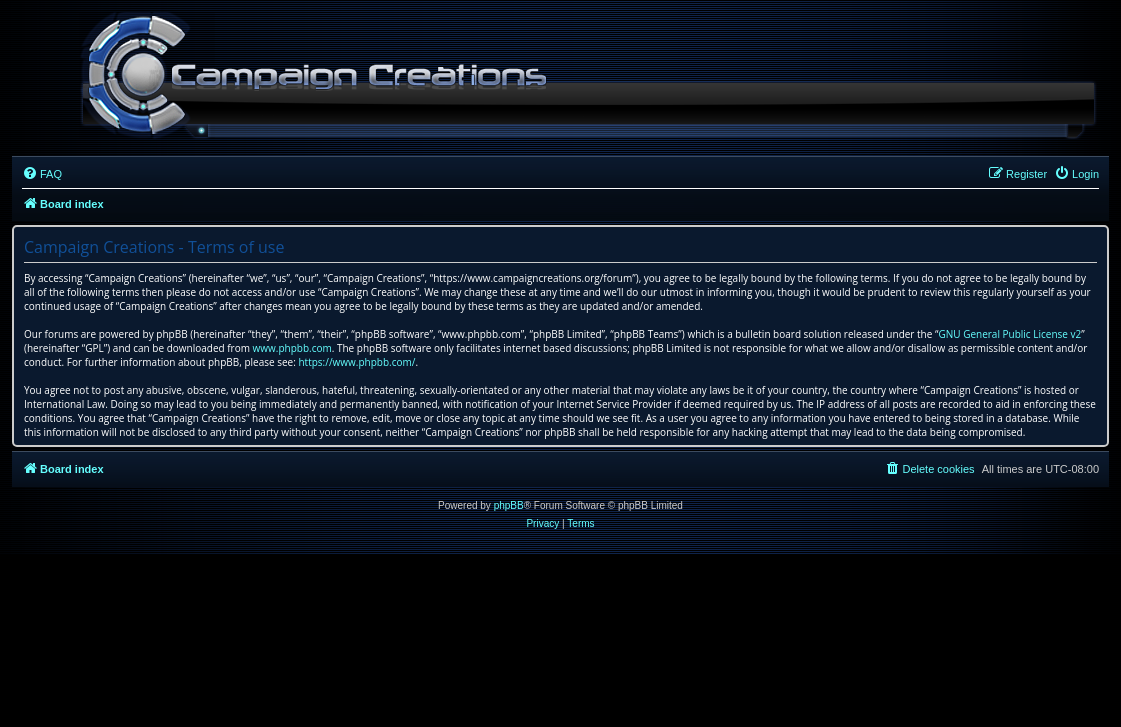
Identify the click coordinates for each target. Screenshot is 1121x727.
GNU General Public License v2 (1009, 334)
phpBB (509, 505)
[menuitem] (42, 174)
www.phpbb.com (292, 348)
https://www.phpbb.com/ (356, 362)
